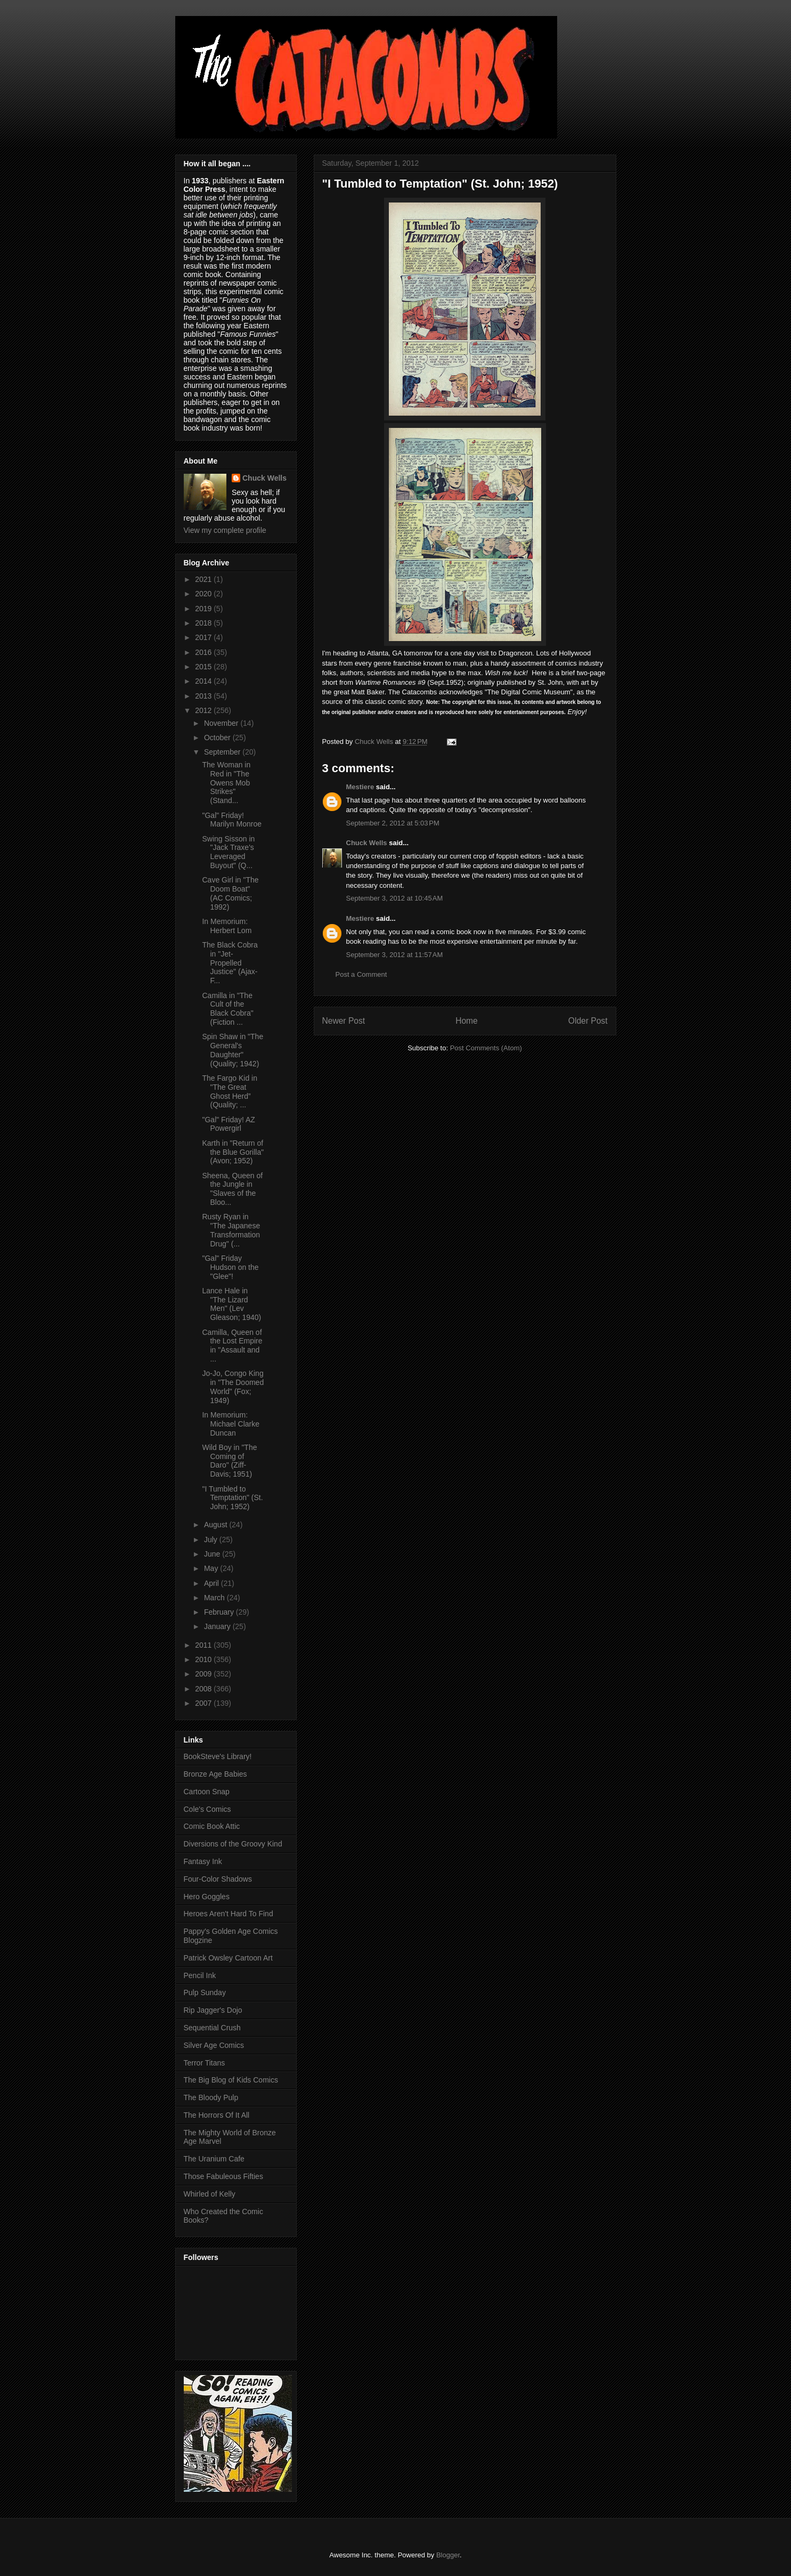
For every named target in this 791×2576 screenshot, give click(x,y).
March (215, 1597)
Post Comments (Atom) (486, 1048)
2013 (204, 696)
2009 (204, 1674)
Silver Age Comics (214, 2045)
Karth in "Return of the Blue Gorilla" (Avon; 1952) (233, 1152)
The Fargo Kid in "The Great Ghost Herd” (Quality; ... (229, 1091)
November (222, 723)
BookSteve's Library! (218, 1756)
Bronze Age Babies (215, 1774)
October (218, 737)
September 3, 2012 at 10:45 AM (394, 898)
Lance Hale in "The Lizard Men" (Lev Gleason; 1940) (231, 1304)
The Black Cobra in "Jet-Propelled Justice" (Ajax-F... (229, 963)
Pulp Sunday (205, 1992)
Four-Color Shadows (218, 1879)
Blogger (448, 2555)
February (220, 1612)
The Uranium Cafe (214, 2158)
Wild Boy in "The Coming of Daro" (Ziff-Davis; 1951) (229, 1460)
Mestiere (360, 787)
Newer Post (343, 1020)
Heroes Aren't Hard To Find (228, 1913)
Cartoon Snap (207, 1791)
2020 (204, 593)
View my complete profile (225, 530)
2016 (204, 652)
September (223, 752)
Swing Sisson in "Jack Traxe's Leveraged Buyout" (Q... (228, 852)
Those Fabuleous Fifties (223, 2176)
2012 (204, 710)
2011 (204, 1645)
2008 (204, 1688)
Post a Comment (361, 974)
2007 (204, 1703)
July (211, 1539)
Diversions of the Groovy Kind (233, 1844)
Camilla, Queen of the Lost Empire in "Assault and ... (232, 1345)
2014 (204, 681)
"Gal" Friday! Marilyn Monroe (231, 820)
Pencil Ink (200, 1975)
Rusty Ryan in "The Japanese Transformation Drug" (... (231, 1230)
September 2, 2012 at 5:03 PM (392, 823)
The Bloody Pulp (211, 2097)
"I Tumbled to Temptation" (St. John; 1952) (232, 1498)
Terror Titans (204, 2063)
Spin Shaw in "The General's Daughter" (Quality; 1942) (232, 1049)
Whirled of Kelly (209, 2194)
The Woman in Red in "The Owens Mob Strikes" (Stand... (226, 782)
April (212, 1583)
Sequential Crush (212, 2027)
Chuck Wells (366, 843)
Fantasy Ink (203, 1861)
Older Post (588, 1020)
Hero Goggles (207, 1896)
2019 (204, 608)
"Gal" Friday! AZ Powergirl (228, 1124)
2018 (204, 623)
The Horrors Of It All (217, 2115)
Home (466, 1020)
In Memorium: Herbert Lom (226, 926)
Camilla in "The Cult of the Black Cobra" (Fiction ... (227, 1008)
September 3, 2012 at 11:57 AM (394, 955)
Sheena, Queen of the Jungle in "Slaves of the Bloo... (232, 1188)
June (213, 1554)
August (216, 1524)
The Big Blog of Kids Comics (231, 2080)
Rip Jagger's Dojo (213, 2010)
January (218, 1626)
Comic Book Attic (212, 1826)
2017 (204, 637)
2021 (204, 579)
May (212, 1568)
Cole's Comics (207, 1809)
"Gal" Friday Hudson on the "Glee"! (230, 1267)
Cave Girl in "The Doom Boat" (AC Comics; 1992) (230, 893)
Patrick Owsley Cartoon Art (228, 1958)
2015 (204, 666)
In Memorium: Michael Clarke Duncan (230, 1424)
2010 (204, 1659)
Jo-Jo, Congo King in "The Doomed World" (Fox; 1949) (233, 1386)
